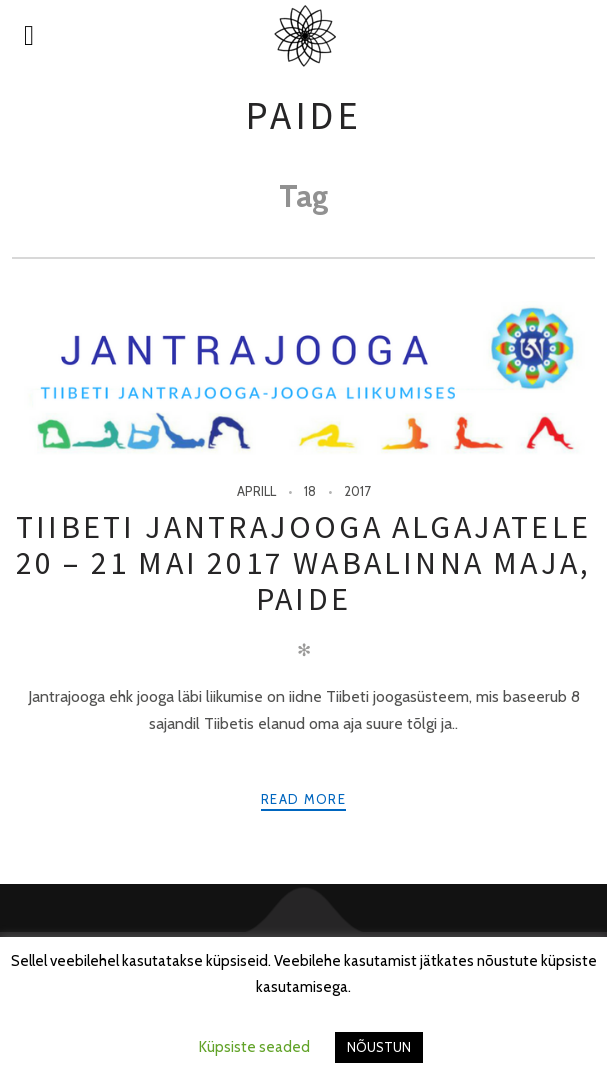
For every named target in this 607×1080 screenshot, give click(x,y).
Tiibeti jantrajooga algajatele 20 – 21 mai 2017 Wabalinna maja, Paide (303, 563)
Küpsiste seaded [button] (254, 1047)
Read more (303, 799)
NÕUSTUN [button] (379, 1047)
